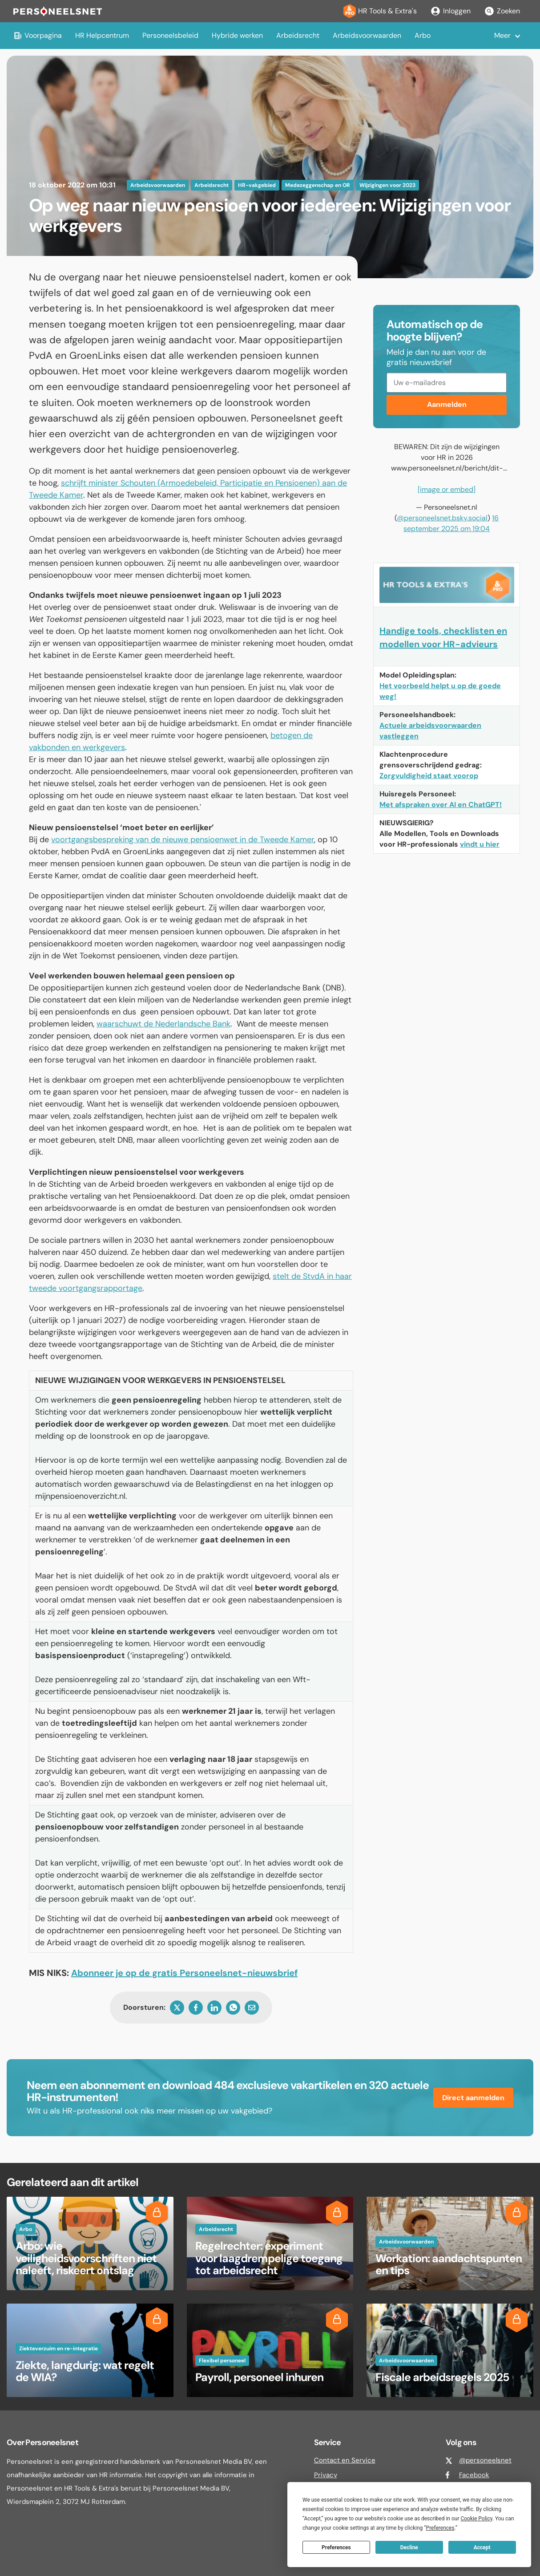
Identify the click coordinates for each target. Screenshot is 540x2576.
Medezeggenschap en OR (317, 185)
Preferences (336, 2547)
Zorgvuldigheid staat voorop (428, 775)
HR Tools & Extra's (380, 11)
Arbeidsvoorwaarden (367, 35)
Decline (409, 2547)
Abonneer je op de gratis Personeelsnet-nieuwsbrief (184, 1973)
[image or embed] (447, 489)
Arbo (423, 35)
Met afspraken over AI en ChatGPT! (440, 804)
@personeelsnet (485, 2460)
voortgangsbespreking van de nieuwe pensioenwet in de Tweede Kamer (182, 839)
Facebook (474, 2475)
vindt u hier (480, 844)
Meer (502, 35)
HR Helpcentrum (102, 35)
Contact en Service (344, 2460)
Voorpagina (37, 35)
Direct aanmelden (473, 2097)
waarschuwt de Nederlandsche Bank (163, 1023)
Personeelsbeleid (170, 35)
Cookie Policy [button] (476, 2518)
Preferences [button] (440, 2528)
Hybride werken (237, 35)
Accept (482, 2547)
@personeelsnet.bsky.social (442, 518)
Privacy (325, 2475)
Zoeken (502, 11)
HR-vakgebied (257, 185)
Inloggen (450, 11)
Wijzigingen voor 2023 (387, 185)
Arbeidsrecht (297, 35)
